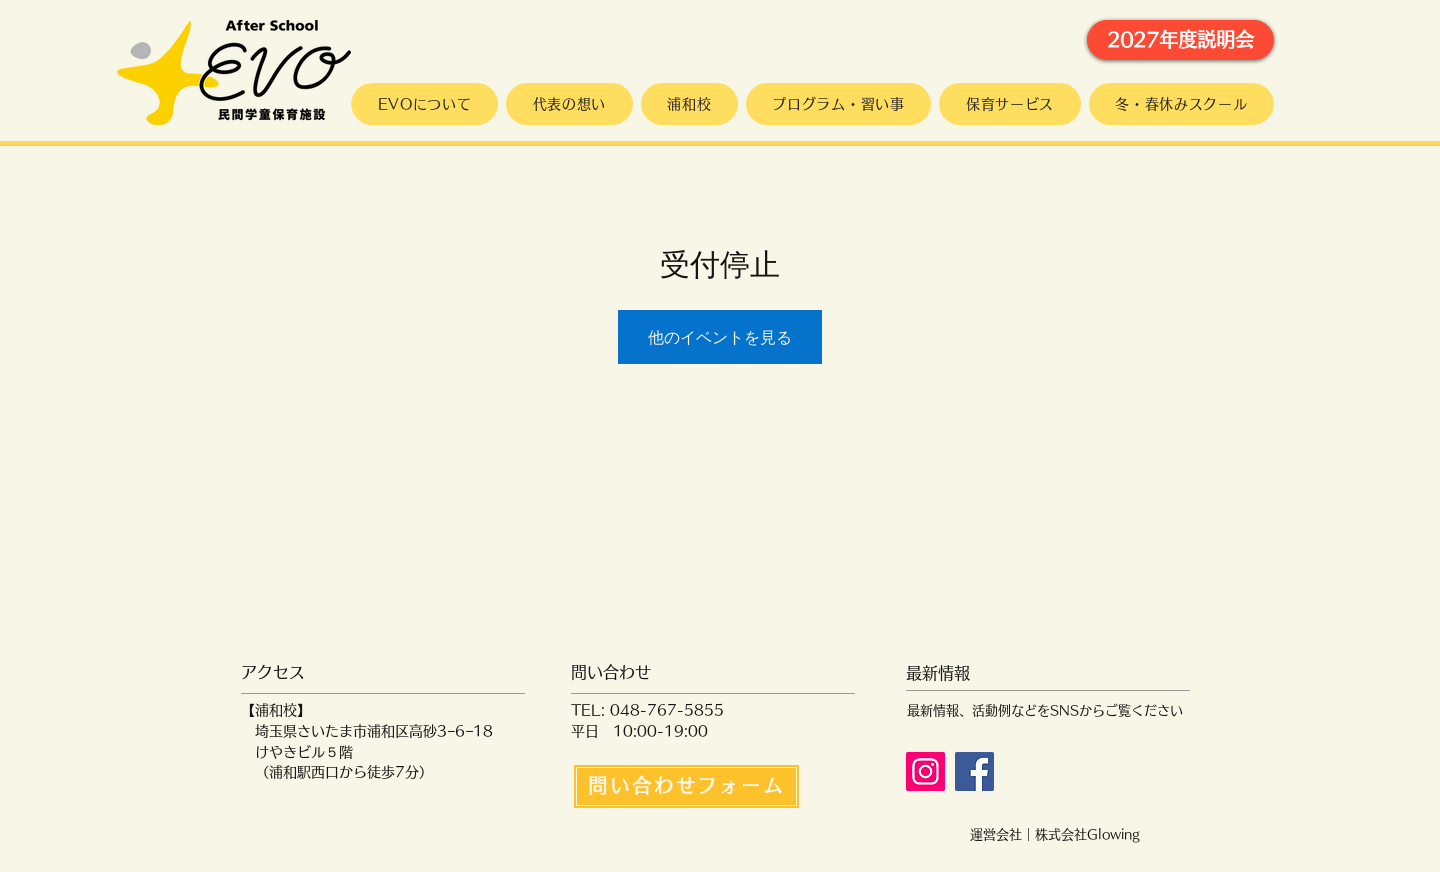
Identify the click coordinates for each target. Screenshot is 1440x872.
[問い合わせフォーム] (686, 786)
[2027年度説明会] (1180, 40)
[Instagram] (925, 771)
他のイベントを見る (720, 337)
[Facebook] (974, 771)
